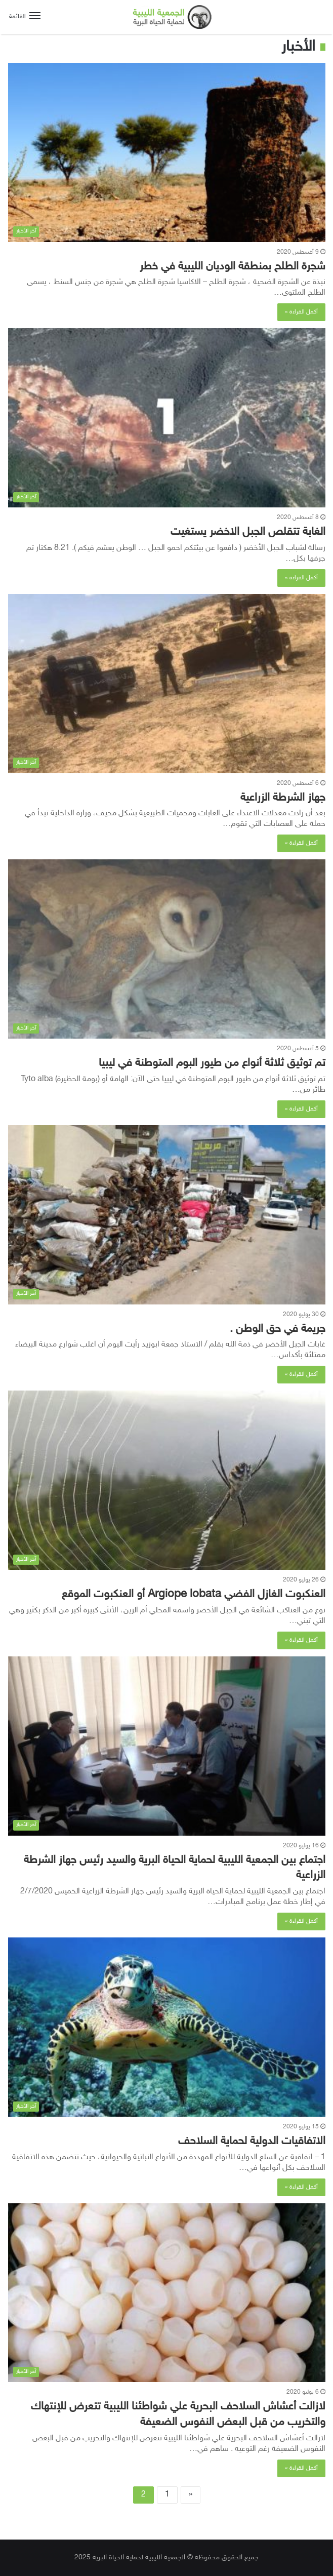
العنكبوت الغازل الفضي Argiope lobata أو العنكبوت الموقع (193, 1594)
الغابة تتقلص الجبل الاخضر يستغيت (248, 532)
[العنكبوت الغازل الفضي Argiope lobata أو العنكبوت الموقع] (166, 1480)
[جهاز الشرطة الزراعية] (166, 683)
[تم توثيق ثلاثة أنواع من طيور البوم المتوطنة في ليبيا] (166, 949)
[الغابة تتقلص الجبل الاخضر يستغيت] (166, 417)
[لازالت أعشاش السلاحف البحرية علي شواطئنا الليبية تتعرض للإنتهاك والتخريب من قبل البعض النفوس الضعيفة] (166, 2293)
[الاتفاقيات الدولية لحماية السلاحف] (166, 2027)
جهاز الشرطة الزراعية (282, 798)
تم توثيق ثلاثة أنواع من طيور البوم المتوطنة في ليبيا (212, 1063)
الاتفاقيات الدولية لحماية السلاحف (251, 2141)
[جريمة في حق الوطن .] (166, 1214)
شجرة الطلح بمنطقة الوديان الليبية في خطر (232, 266)
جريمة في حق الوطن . (277, 1329)
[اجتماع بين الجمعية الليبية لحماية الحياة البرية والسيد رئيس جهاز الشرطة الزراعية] (166, 1746)
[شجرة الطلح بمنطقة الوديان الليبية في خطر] (166, 152)
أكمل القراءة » (301, 311)
